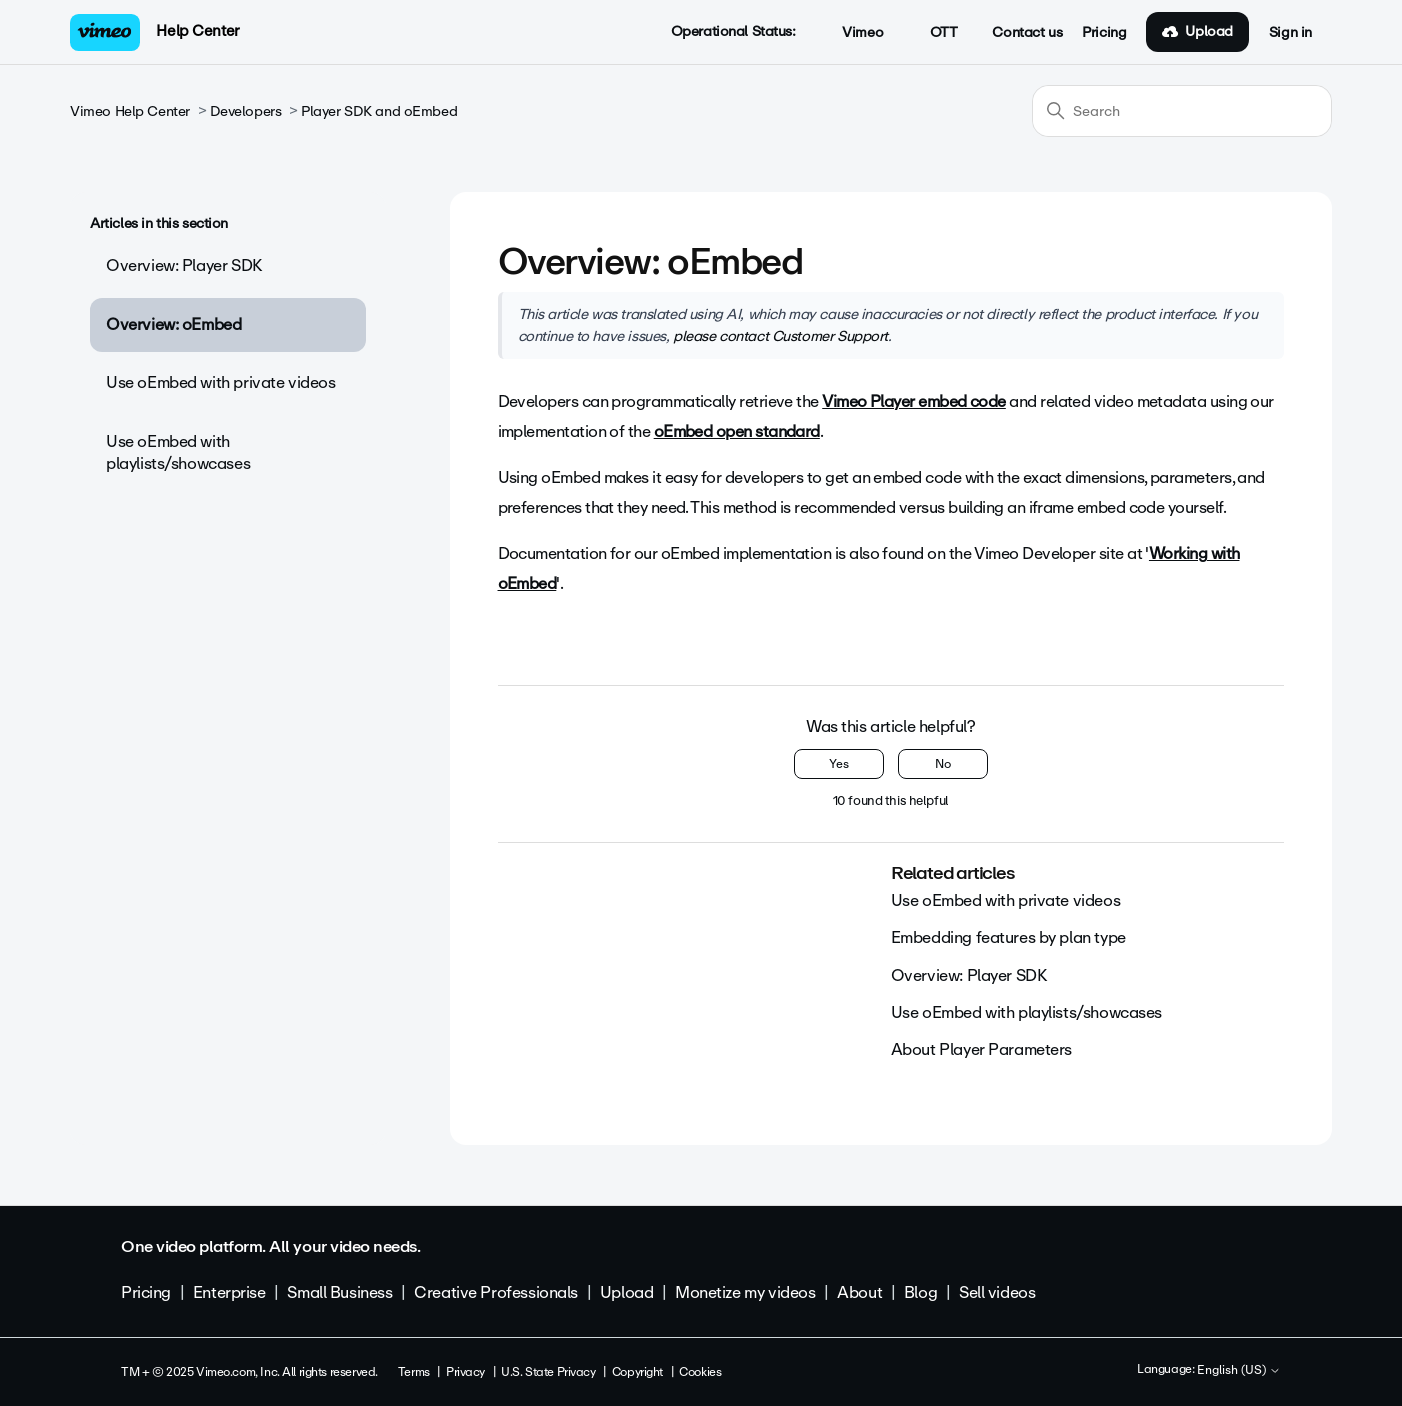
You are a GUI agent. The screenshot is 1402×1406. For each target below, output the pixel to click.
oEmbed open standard (737, 431)
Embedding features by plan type (1008, 937)
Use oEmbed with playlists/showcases (178, 452)
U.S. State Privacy (548, 1372)
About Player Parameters (981, 1049)
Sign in (1290, 33)
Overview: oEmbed (173, 324)
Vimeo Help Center (130, 111)
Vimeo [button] (852, 33)
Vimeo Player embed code (914, 401)
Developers (246, 111)
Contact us (1027, 33)
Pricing (1104, 33)
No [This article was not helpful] (943, 764)
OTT (932, 33)
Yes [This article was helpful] (839, 764)
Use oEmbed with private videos (220, 382)
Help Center (197, 31)
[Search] (1182, 111)
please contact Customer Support (780, 336)
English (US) (1239, 1371)
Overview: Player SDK (184, 265)
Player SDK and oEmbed (379, 111)
